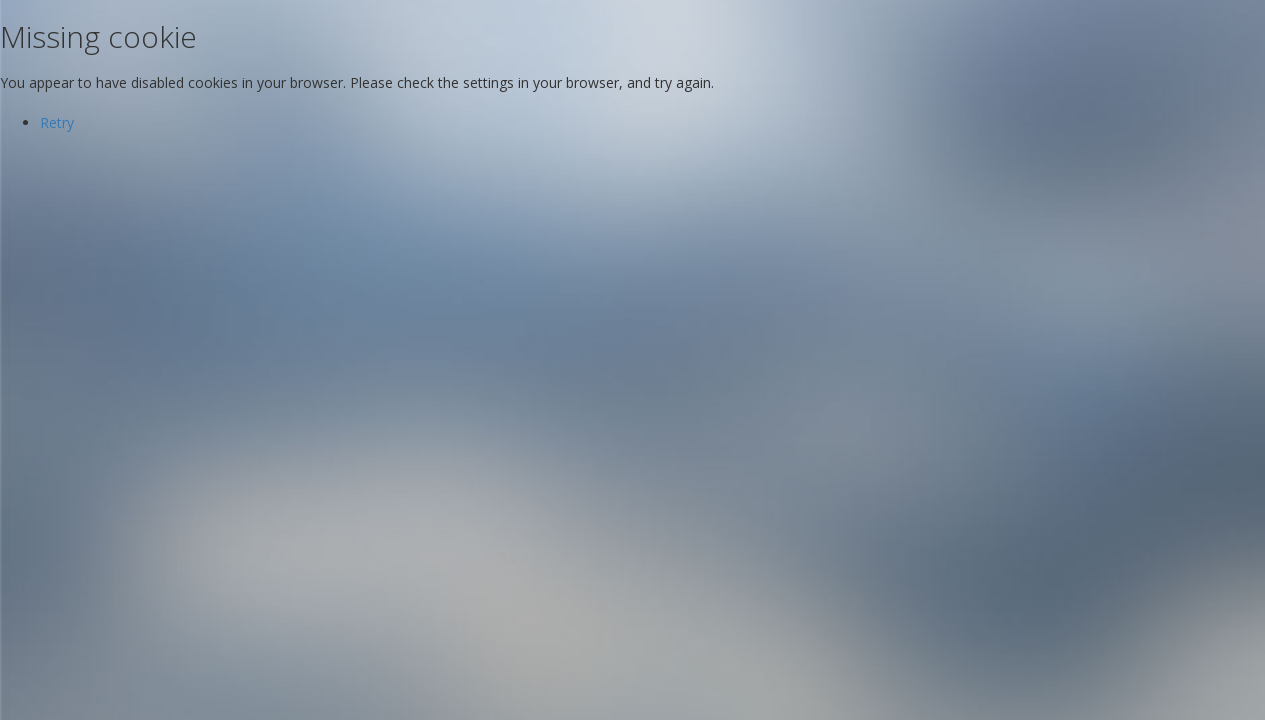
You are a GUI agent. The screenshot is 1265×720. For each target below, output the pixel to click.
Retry (57, 122)
